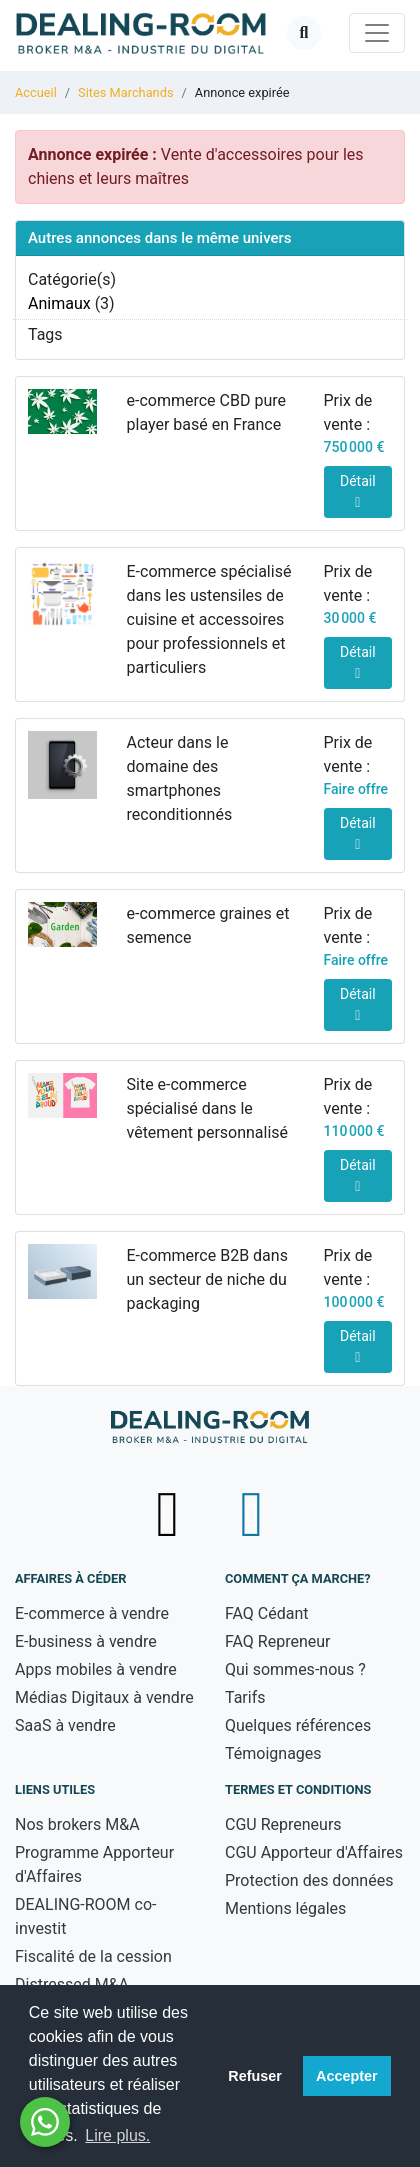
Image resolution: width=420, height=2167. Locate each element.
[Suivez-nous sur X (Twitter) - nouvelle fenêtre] (170, 1513)
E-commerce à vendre (92, 1613)
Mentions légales (285, 1908)
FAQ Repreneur (278, 1641)
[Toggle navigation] (377, 33)
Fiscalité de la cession (93, 1956)
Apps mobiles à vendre (96, 1669)
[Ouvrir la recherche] (304, 33)
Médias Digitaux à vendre (104, 1697)
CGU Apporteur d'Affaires (314, 1852)
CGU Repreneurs (283, 1824)
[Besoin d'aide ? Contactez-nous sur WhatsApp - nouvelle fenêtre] (45, 2122)
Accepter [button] (347, 2076)
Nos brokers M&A (77, 1824)
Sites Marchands (125, 92)
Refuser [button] (255, 2076)
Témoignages (273, 1753)
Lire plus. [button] (117, 2135)
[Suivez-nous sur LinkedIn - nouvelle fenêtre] (252, 1513)
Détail (358, 491)
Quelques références (298, 1725)
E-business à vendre (86, 1641)
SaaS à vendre (65, 1725)
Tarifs (245, 1697)
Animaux (59, 303)
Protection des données (309, 1880)
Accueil (36, 92)
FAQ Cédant (267, 1613)
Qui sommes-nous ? (295, 1669)
